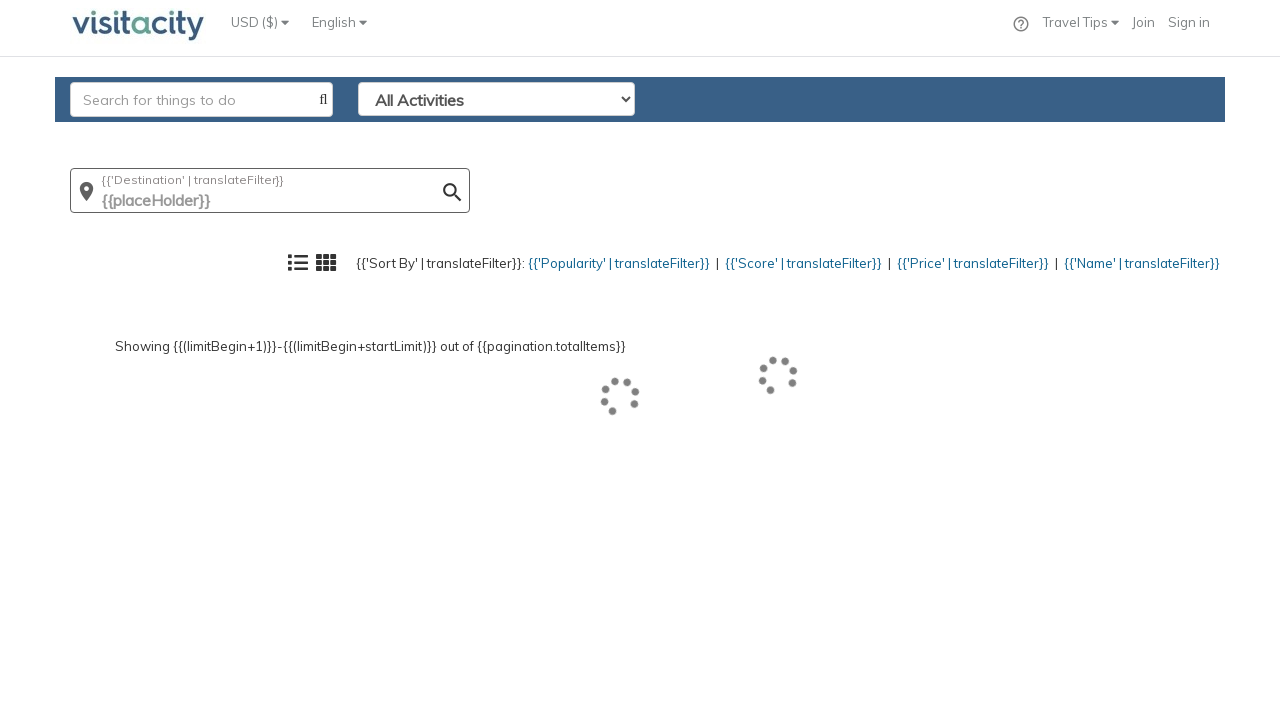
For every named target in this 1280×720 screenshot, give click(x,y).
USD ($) (260, 22)
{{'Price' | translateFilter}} (930, 135)
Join (1143, 22)
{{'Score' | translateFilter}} (737, 135)
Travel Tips (1081, 22)
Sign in (1189, 22)
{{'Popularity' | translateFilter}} (525, 135)
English (339, 22)
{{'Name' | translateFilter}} (1125, 135)
